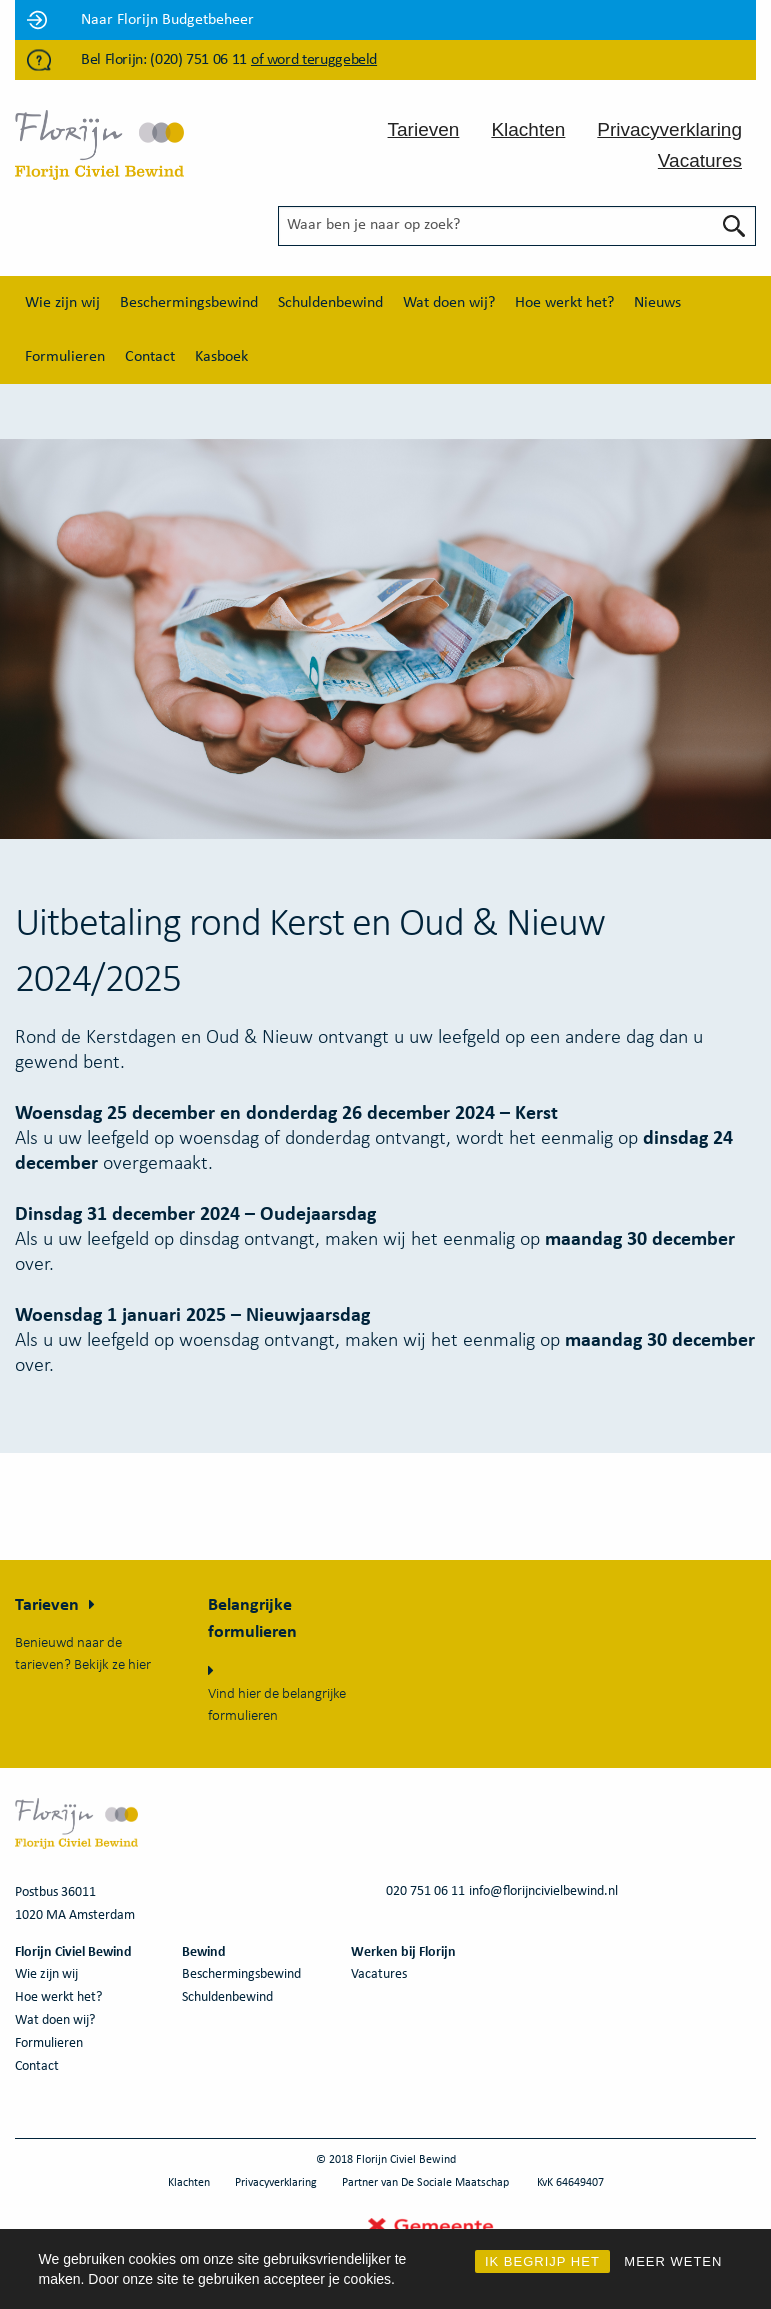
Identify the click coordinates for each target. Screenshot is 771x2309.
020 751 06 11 (425, 1891)
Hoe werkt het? (564, 303)
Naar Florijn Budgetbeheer (167, 20)
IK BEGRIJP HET (542, 2261)
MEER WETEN (673, 2261)
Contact (150, 357)
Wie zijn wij (62, 303)
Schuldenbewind (330, 303)
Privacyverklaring (669, 129)
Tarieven (424, 129)
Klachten (528, 129)
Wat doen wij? (449, 303)
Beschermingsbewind (189, 303)
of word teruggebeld (314, 60)
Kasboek (221, 357)
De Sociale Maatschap (455, 2183)
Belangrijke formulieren (252, 1619)
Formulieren (65, 357)
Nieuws (657, 303)
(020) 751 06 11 (198, 60)
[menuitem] (62, 303)
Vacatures (700, 160)
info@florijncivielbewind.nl (543, 1891)
